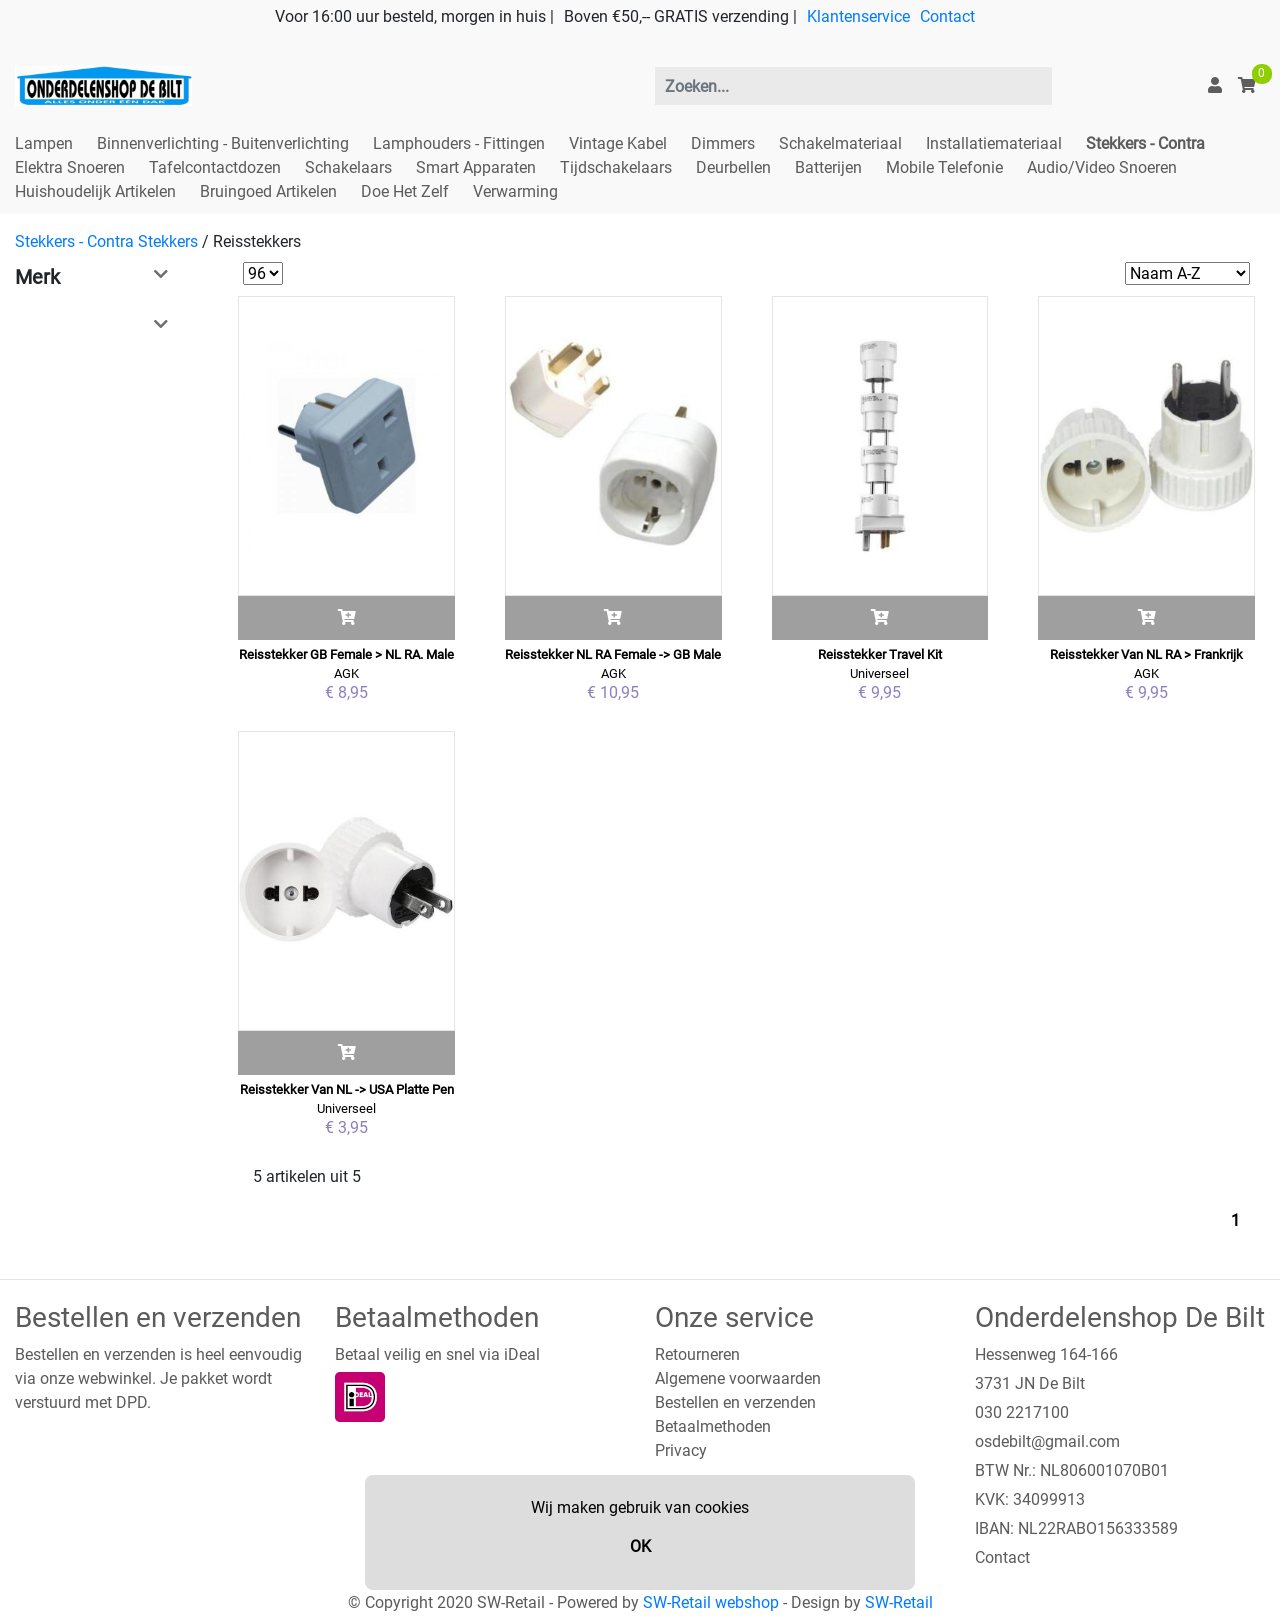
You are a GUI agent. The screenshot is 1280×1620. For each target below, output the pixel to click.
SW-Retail (899, 1602)
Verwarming (515, 191)
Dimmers (723, 143)
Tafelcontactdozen (215, 167)
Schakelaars (348, 167)
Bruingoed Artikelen (268, 191)
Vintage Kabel (618, 143)
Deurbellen (733, 167)
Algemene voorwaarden (738, 1378)
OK (640, 1546)
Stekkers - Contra (1145, 143)
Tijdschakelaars (616, 167)
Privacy (681, 1450)
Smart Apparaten (476, 167)
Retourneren (697, 1354)
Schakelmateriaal (840, 143)
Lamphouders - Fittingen (459, 143)
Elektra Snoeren (70, 167)
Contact (947, 16)
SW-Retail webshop (711, 1602)
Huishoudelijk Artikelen (95, 191)
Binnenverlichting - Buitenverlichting (223, 143)
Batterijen (828, 167)
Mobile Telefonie (944, 167)
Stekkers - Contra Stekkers (106, 241)
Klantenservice (858, 16)
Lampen (44, 143)
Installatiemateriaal (994, 143)
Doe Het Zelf (405, 191)
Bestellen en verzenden (735, 1402)
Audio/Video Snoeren (1102, 167)
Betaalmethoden (713, 1426)
